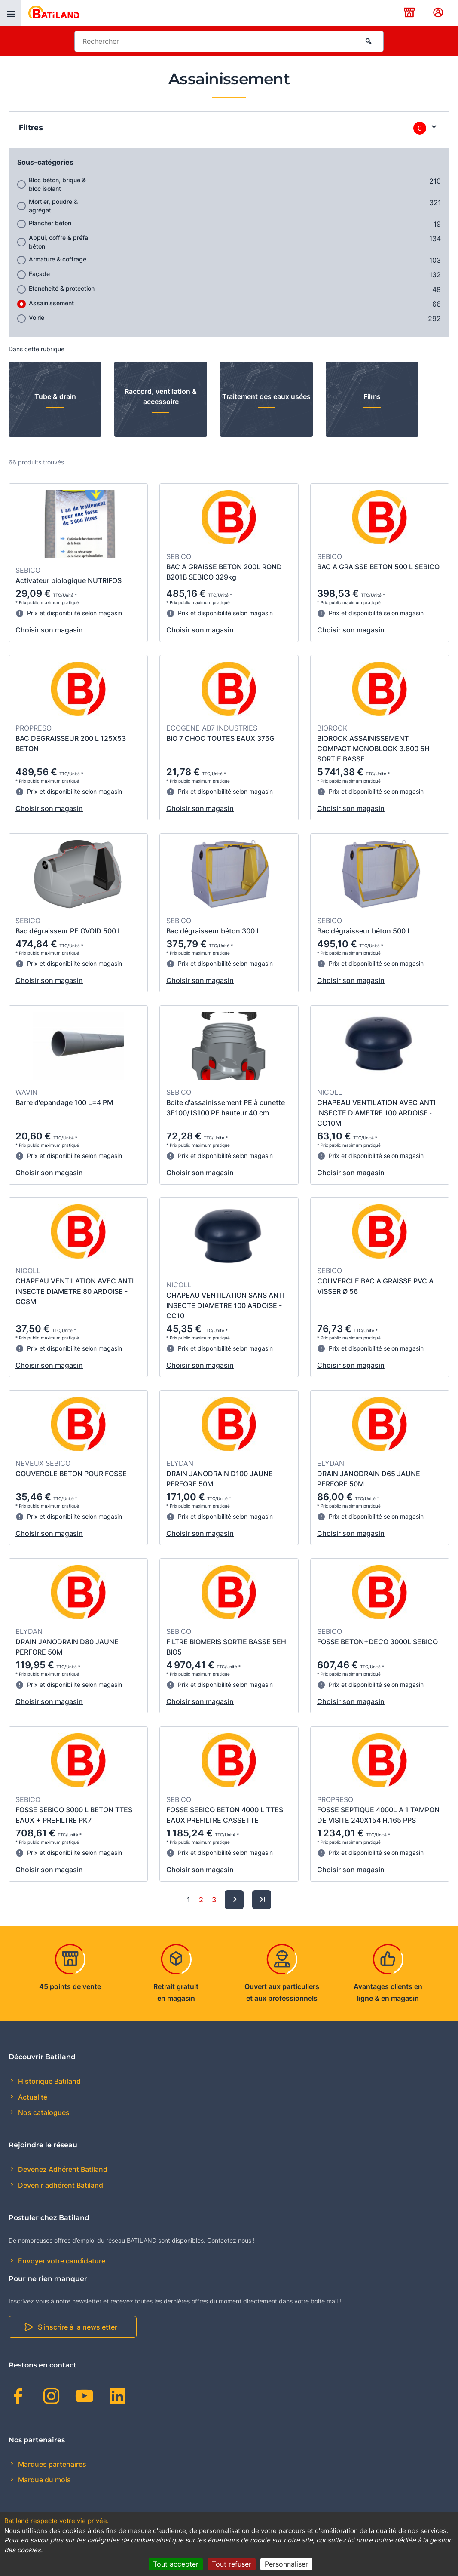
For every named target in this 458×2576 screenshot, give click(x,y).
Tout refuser (231, 2564)
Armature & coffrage (57, 259)
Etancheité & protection (62, 288)
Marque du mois (43, 2479)
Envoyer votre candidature (60, 2261)
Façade (39, 273)
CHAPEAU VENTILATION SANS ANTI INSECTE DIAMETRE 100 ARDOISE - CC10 (225, 1305)
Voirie (36, 317)
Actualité (31, 2097)
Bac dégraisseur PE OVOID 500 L (68, 931)
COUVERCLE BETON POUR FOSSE (71, 1473)
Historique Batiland (48, 2081)
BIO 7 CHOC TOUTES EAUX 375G (220, 738)
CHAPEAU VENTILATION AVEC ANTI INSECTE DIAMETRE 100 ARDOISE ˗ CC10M (376, 1112)
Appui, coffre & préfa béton (58, 242)
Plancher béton (50, 223)
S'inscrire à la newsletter (77, 2327)
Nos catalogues (43, 2112)
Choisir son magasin (49, 630)
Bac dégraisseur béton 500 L (364, 931)
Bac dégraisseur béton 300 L (213, 931)
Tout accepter (175, 2564)
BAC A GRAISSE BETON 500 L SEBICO (378, 566)
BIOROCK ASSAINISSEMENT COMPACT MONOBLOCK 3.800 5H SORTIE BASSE (373, 748)
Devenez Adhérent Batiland (61, 2169)
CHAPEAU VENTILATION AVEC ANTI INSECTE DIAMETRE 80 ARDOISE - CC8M (74, 1291)
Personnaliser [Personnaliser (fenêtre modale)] (286, 2564)
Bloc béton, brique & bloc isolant (57, 184)
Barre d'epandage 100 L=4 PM (64, 1102)
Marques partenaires (51, 2464)
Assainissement (51, 303)
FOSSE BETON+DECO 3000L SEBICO (377, 1641)
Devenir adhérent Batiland (59, 2185)
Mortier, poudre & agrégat (53, 206)
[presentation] (10, 13)
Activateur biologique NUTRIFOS (68, 580)
